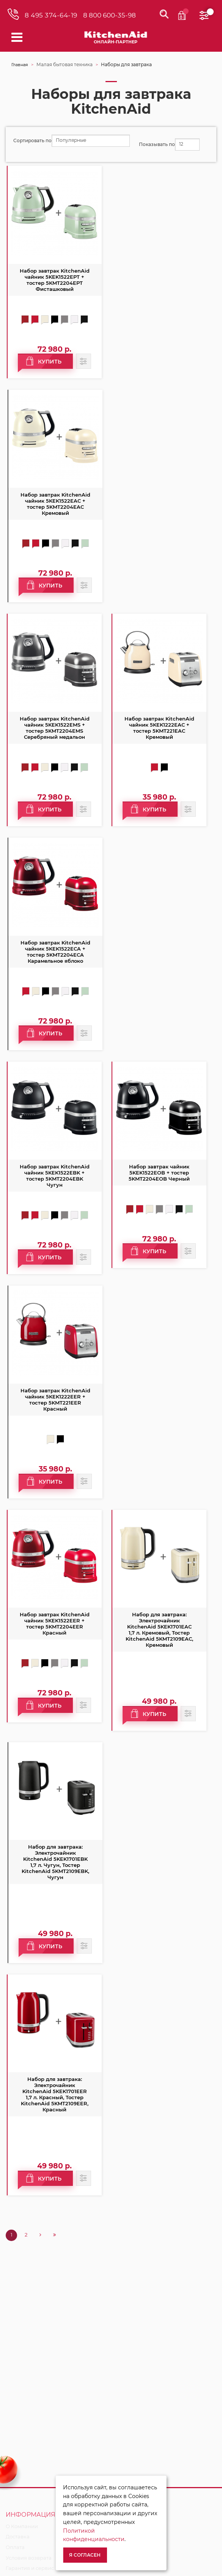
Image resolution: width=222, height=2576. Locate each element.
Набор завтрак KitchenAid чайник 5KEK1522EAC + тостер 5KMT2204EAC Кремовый (55, 504)
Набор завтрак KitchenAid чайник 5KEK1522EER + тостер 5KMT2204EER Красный (55, 1623)
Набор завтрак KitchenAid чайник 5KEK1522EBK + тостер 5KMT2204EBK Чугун (55, 1175)
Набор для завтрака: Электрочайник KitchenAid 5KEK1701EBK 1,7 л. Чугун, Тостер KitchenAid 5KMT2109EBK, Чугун (55, 1862)
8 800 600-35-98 (109, 15)
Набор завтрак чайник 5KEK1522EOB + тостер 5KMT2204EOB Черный (159, 1172)
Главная (19, 64)
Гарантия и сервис (30, 2568)
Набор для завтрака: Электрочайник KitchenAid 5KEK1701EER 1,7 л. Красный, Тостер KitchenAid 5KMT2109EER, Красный (54, 2094)
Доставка (18, 2536)
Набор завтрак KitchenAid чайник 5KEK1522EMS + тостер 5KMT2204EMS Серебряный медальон (55, 728)
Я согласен (85, 2555)
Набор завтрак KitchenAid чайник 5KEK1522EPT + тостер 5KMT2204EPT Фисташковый (55, 280)
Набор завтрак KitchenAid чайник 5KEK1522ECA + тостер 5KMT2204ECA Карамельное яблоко (55, 952)
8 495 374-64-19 (51, 15)
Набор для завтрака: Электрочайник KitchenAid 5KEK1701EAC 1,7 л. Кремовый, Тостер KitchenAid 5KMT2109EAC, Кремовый (159, 1629)
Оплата (15, 2547)
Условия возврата (29, 2558)
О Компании (22, 2526)
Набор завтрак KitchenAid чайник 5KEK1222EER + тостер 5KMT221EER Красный (55, 1399)
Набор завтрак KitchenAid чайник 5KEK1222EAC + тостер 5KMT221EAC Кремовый (159, 728)
